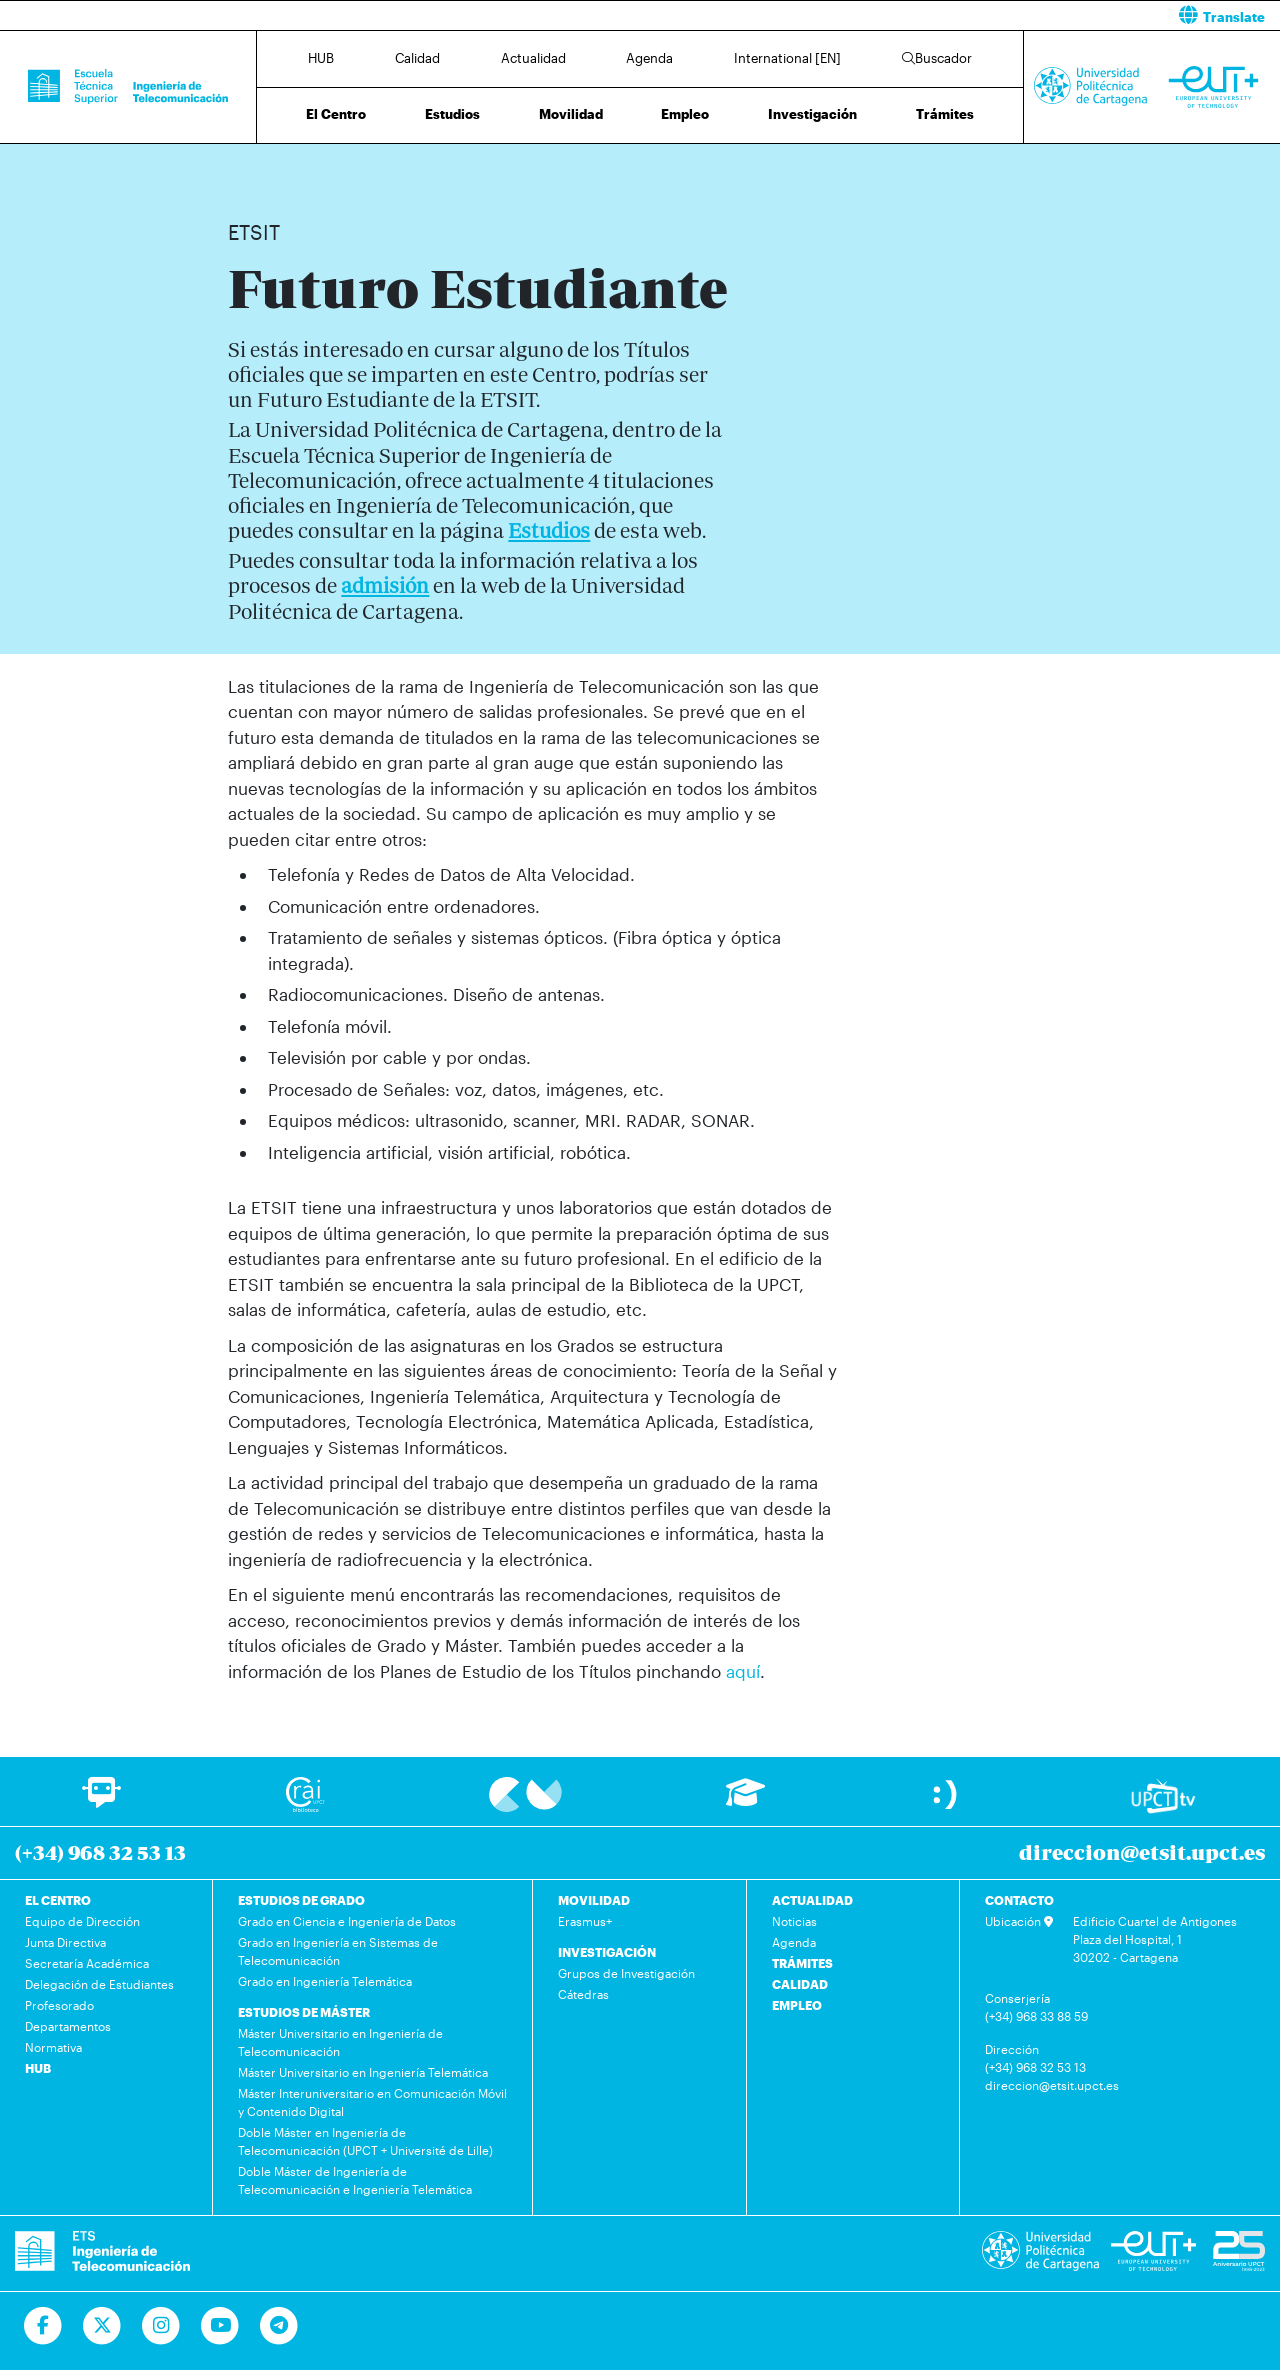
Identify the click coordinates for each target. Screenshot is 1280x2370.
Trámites (945, 114)
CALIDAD (800, 1984)
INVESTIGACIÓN (607, 1952)
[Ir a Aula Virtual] (745, 1801)
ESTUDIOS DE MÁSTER (304, 2012)
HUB (321, 58)
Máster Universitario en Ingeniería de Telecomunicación (340, 2042)
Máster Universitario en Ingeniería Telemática (363, 2072)
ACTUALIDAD (812, 1900)
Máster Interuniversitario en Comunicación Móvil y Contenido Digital (372, 2102)
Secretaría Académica (87, 1963)
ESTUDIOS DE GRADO (301, 1900)
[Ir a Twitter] (102, 2326)
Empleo (685, 114)
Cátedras (583, 1994)
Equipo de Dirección (82, 1921)
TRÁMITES (802, 1963)
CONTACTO (1019, 1900)
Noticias (794, 1921)
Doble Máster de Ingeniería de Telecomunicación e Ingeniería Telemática (355, 2180)
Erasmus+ (585, 1921)
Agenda (649, 58)
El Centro (336, 114)
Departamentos (68, 2026)
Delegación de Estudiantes (99, 1984)
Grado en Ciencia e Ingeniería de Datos (347, 1921)
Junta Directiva (65, 1942)
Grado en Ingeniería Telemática (325, 1981)
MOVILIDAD (594, 1900)
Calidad (417, 58)
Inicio (244, 167)
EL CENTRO (58, 1900)
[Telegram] (279, 2326)
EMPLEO (797, 2005)
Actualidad (533, 58)
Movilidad (571, 114)
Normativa (53, 2047)
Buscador (937, 58)
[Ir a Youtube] (220, 2326)
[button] (967, 15)
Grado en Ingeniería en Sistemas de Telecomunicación (338, 1951)
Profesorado (59, 2005)
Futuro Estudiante (313, 167)
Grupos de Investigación (626, 1973)
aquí (743, 1671)
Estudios (452, 114)
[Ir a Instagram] (161, 2326)
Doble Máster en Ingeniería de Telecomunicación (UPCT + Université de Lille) (365, 2141)
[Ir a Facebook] (43, 2326)
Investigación (812, 114)
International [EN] (787, 58)
